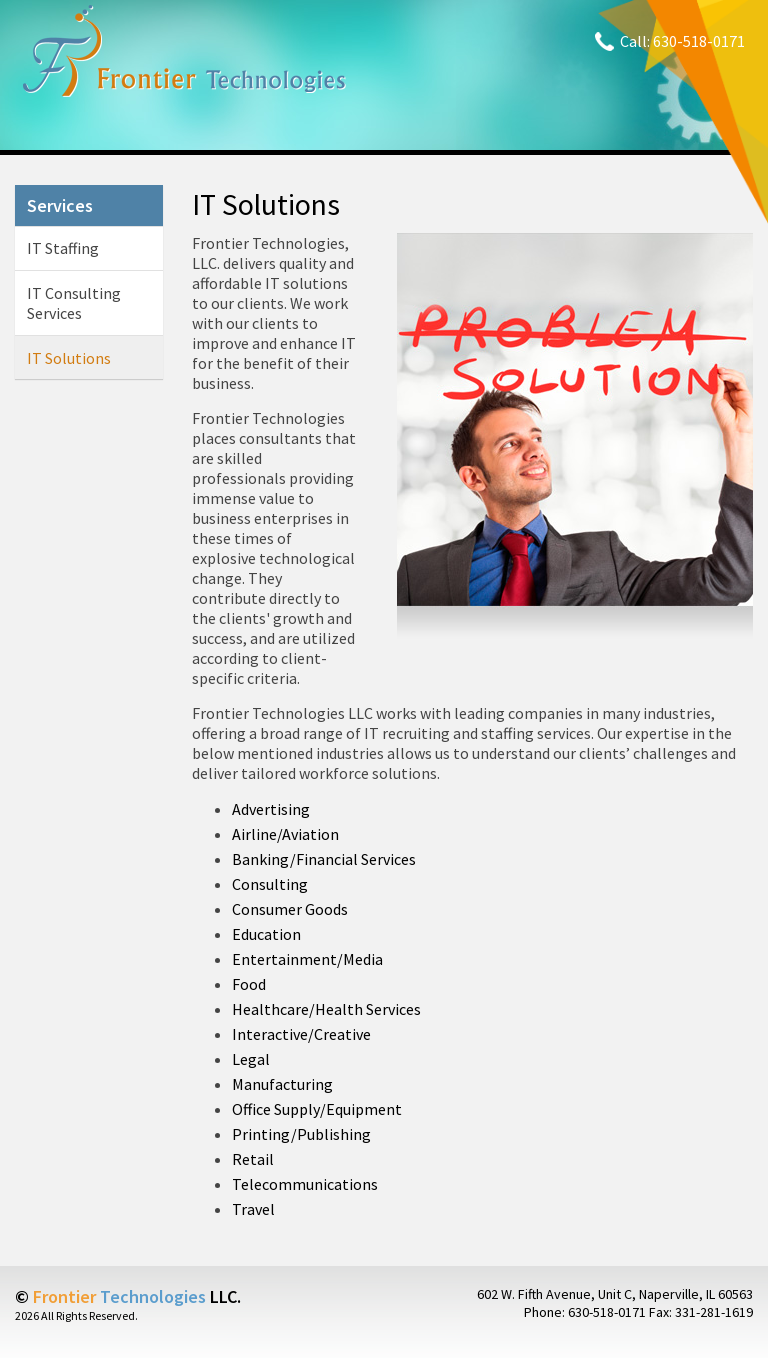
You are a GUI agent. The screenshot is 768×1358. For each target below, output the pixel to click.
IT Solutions (69, 358)
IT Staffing (63, 248)
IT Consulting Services (74, 303)
